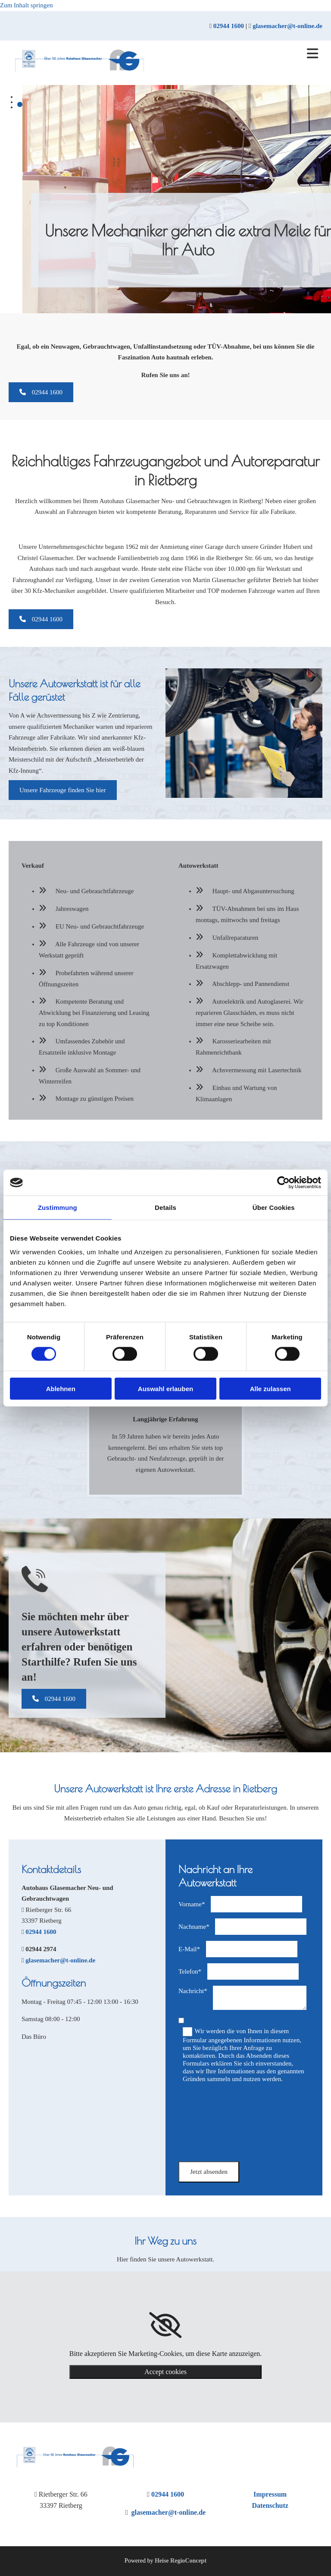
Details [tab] (165, 1207)
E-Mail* (189, 1949)
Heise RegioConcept (180, 2560)
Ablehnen (60, 1388)
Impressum (270, 2494)
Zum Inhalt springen (26, 5)
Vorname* (191, 1904)
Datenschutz (270, 2505)
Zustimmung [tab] (57, 1207)
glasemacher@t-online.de (287, 25)
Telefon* (189, 1971)
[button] (41, 392)
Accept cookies (165, 2371)
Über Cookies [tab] (274, 1207)
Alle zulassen (270, 1388)
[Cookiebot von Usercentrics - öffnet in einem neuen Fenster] (283, 1182)
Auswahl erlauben (165, 1388)
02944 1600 (228, 25)
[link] (165, 2325)
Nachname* (193, 1926)
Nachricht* (192, 1990)
